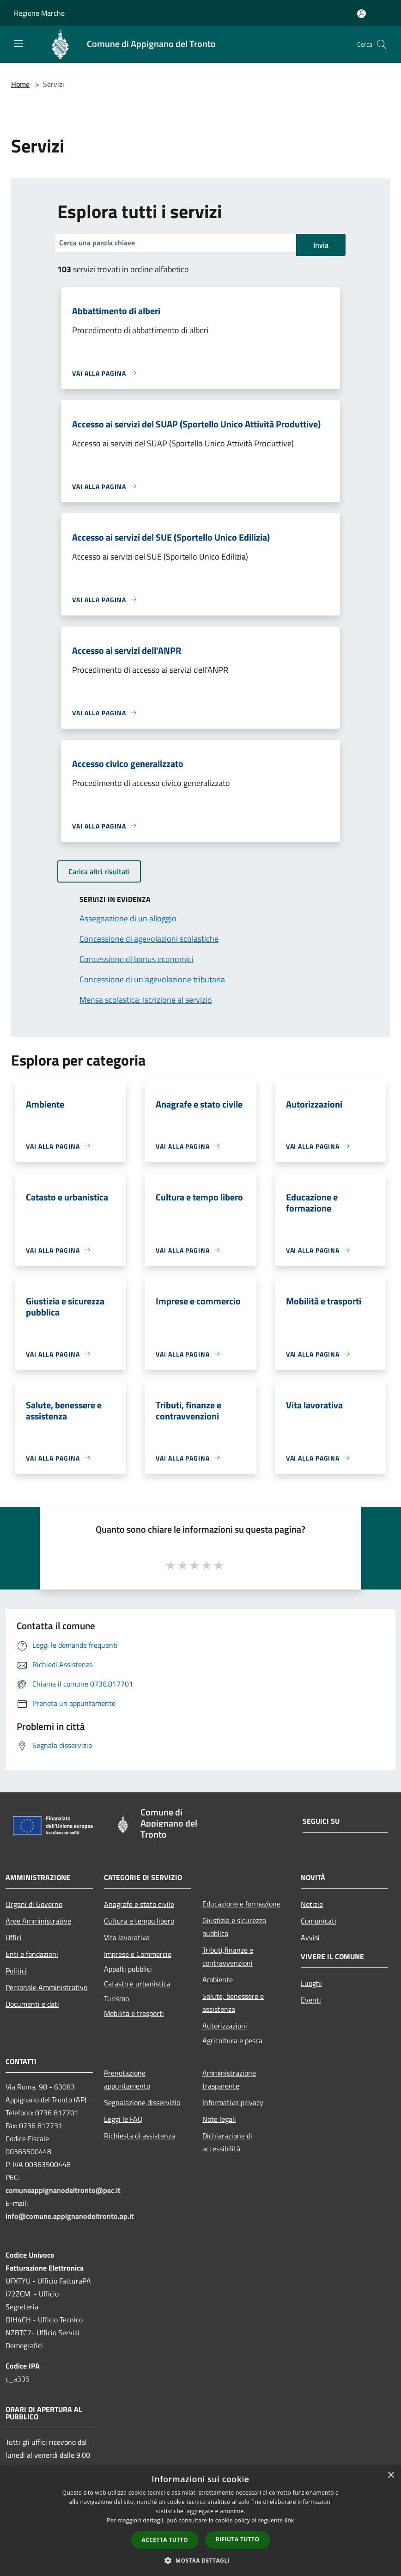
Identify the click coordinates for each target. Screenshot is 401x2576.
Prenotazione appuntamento (127, 2079)
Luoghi (311, 1983)
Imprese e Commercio (137, 1954)
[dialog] (200, 2521)
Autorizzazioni (224, 2025)
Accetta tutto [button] (165, 2540)
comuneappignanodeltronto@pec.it (63, 2190)
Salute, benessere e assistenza (233, 2003)
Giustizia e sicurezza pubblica (234, 1927)
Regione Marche (39, 12)
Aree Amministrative (38, 1920)
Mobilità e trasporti (134, 2013)
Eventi (311, 1999)
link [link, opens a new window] (289, 2520)
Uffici (14, 1937)
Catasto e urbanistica (137, 1983)
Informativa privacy (232, 2102)
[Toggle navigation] (18, 43)
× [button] (390, 2475)
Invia (320, 244)
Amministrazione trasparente (229, 2079)
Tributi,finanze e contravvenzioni (227, 1956)
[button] (200, 2560)
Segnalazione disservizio (142, 2102)
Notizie (312, 1904)
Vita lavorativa (127, 1937)
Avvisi (310, 1937)
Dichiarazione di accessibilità (227, 2142)
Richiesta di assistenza (139, 2135)
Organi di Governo (34, 1904)
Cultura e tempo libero (139, 1920)
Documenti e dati (32, 2004)
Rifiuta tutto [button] (238, 2539)
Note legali (219, 2119)
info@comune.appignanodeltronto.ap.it (70, 2216)
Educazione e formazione (241, 1903)
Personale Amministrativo (46, 1987)
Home (20, 84)
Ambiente (217, 1979)
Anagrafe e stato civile (139, 1904)
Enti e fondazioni (32, 1954)
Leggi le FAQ (123, 2119)
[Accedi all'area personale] (361, 13)
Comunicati (318, 1920)
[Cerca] (381, 44)
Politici (16, 1970)
